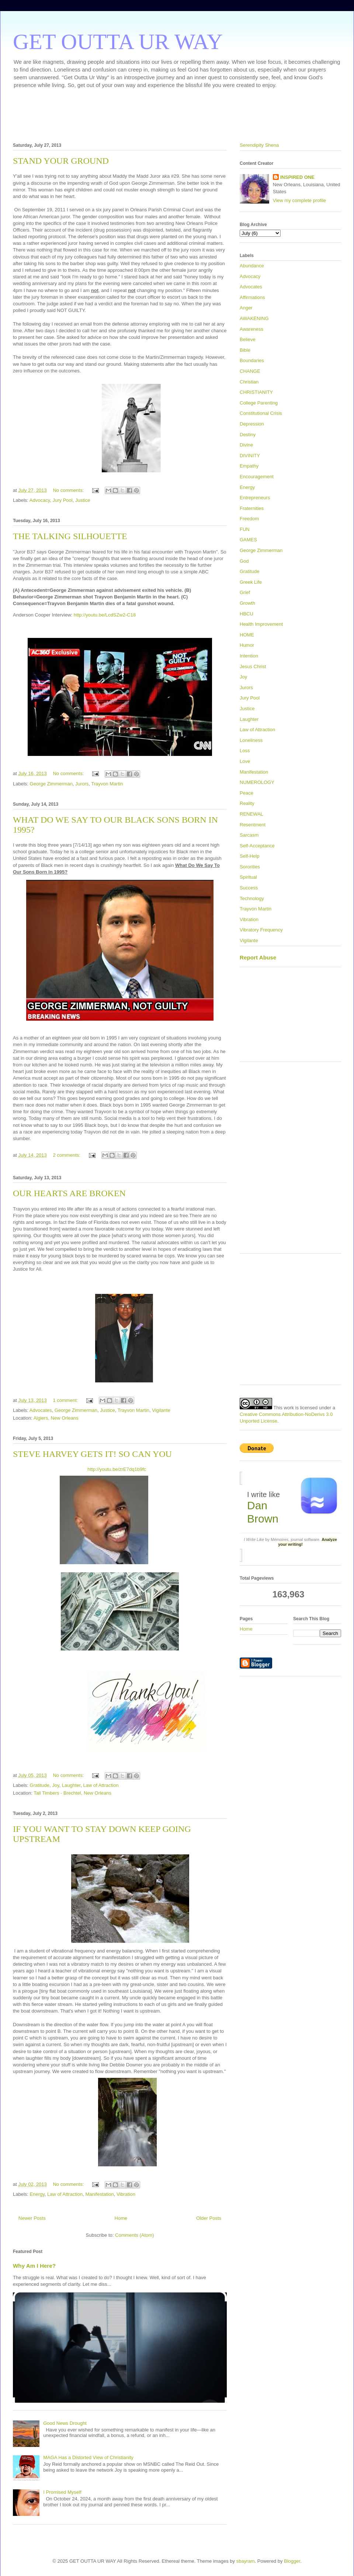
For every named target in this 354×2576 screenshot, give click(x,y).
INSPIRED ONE (297, 177)
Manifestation (99, 2194)
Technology (252, 898)
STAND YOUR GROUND (61, 161)
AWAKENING (254, 318)
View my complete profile (299, 200)
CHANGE (250, 371)
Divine (246, 445)
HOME (247, 635)
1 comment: (66, 1400)
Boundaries (252, 360)
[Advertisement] (177, 114)
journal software (305, 1539)
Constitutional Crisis (261, 413)
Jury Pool (62, 500)
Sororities (250, 866)
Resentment (253, 824)
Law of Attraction (101, 1785)
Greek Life (251, 582)
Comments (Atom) (134, 2235)
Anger (246, 307)
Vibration (126, 2194)
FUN (245, 529)
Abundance (252, 265)
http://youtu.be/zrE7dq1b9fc (116, 1469)
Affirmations (252, 297)
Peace (246, 793)
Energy (37, 2194)
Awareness (251, 329)
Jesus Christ (253, 666)
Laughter (71, 1785)
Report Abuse (258, 957)
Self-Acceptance (257, 845)
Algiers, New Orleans (56, 1418)
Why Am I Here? (34, 2266)
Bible (245, 350)
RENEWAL (251, 814)
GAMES (248, 539)
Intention (249, 656)
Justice (82, 500)
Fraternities (252, 508)
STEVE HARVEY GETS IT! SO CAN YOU (92, 1454)
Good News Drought (65, 2423)
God (244, 561)
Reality (247, 803)
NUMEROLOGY (257, 782)
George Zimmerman (51, 784)
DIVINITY (250, 455)
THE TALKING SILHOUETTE (70, 536)
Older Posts (208, 2218)
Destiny (248, 434)
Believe (248, 339)
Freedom (249, 518)
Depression (252, 424)
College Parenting (259, 403)
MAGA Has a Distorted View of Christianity (88, 2457)
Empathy (249, 466)
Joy (55, 1785)
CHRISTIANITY (256, 392)
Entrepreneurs (255, 497)
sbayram (245, 2561)
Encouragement (257, 476)
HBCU (246, 614)
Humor (247, 645)
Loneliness (251, 740)
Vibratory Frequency (261, 930)
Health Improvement (261, 624)
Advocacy (40, 500)
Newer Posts (32, 2218)
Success (249, 888)
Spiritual (248, 877)
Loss (245, 750)
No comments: (69, 490)
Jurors (81, 784)
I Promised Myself (62, 2492)
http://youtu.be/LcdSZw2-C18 (105, 615)
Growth (247, 603)
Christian (249, 382)
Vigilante (161, 1410)
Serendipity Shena (259, 145)
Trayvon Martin (107, 784)
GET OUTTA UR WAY (118, 41)
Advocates (41, 1410)
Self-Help (249, 856)
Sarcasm (249, 835)
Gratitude (39, 1785)
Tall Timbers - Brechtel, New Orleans (72, 1793)
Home (121, 2218)
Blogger (292, 2561)
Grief (245, 592)
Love (245, 761)
